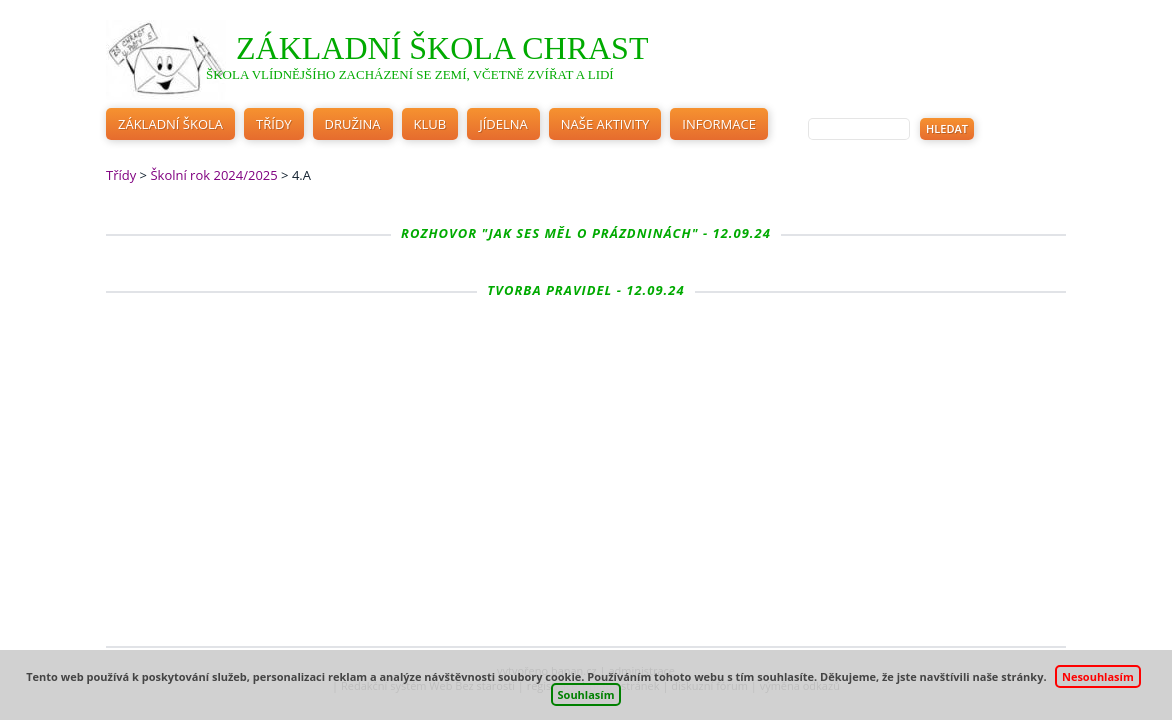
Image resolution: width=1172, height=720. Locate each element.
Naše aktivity (605, 124)
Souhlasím (586, 694)
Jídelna (503, 124)
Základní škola (170, 124)
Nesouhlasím (1098, 676)
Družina (353, 124)
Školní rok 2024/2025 (213, 175)
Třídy (274, 124)
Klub (430, 124)
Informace (719, 124)
